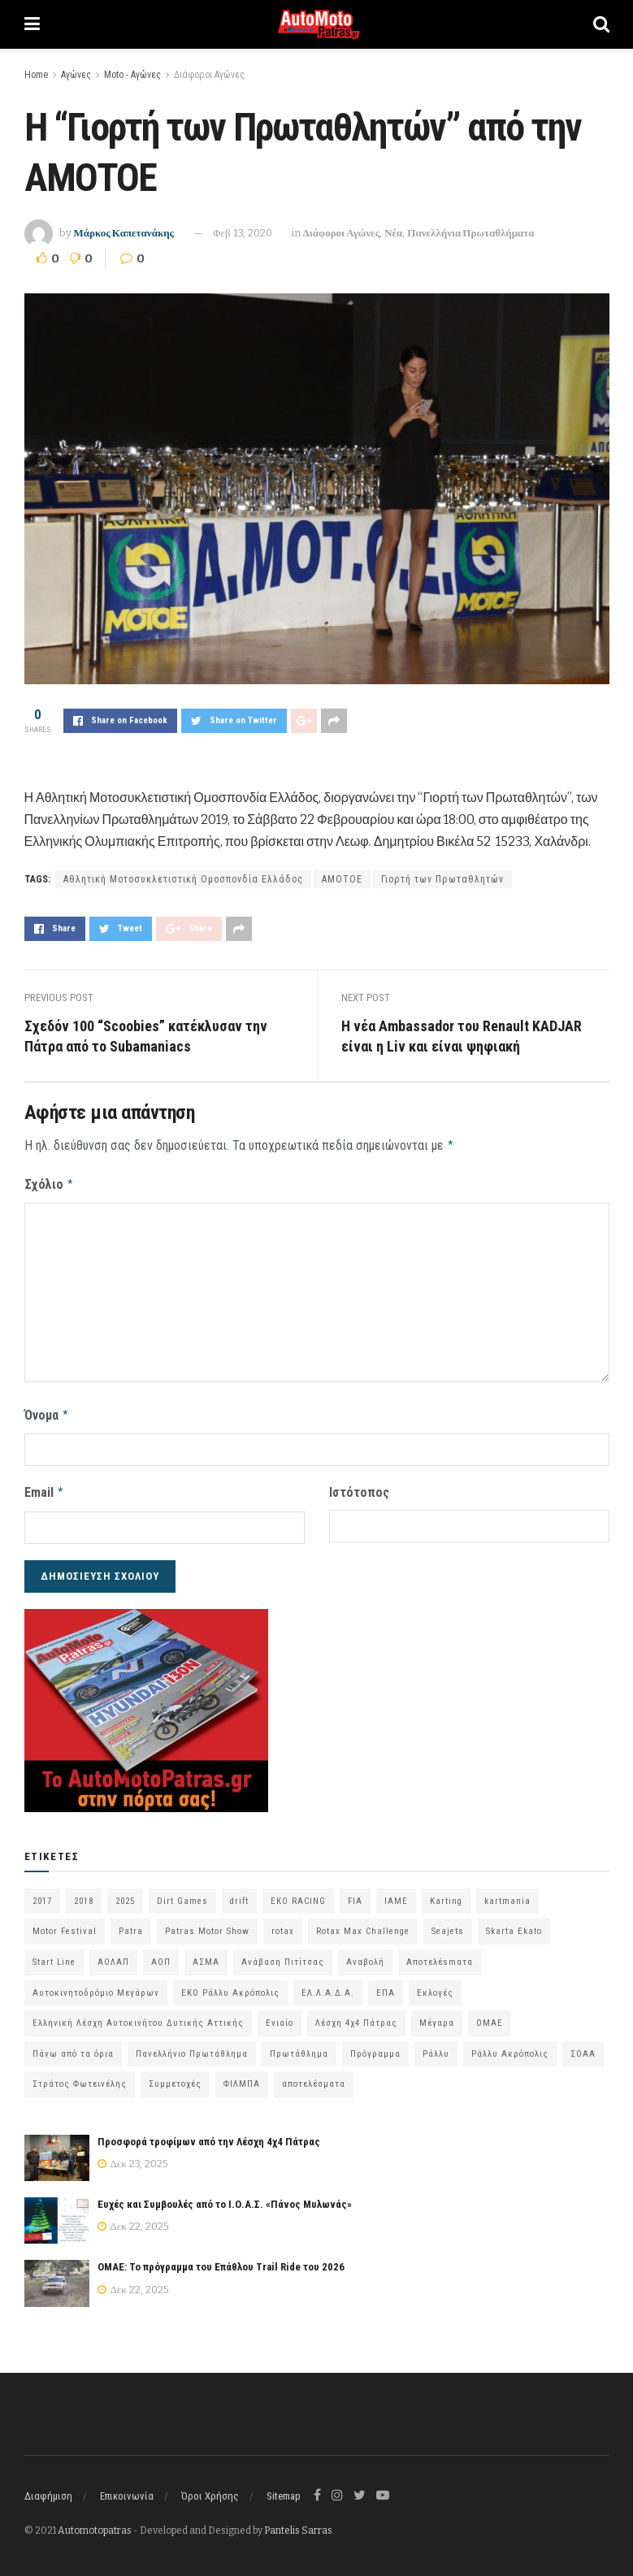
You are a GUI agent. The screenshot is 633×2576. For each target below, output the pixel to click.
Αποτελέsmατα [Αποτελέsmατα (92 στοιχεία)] (439, 1956)
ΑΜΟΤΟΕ (342, 879)
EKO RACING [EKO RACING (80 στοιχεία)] (298, 1894)
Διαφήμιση (48, 2490)
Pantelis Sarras (298, 2524)
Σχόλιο (49, 1182)
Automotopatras (95, 2524)
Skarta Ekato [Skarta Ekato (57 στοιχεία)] (514, 1925)
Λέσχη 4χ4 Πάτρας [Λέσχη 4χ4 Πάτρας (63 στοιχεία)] (356, 2017)
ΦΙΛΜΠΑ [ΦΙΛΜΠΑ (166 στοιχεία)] (241, 2078)
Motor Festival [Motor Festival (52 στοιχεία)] (65, 1925)
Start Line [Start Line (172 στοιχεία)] (54, 1956)
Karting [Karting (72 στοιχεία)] (446, 1894)
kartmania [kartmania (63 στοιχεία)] (507, 1894)
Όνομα (47, 1411)
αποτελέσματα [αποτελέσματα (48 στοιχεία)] (313, 2078)
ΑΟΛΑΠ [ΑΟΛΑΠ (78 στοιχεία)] (113, 1956)
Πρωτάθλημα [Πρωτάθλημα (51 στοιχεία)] (299, 2047)
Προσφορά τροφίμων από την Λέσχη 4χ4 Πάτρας (209, 2136)
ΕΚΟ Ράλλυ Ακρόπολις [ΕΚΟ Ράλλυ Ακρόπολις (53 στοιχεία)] (230, 1986)
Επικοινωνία (127, 2490)
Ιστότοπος (359, 1488)
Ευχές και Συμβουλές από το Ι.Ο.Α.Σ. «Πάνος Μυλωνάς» (225, 2198)
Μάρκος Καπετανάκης (124, 233)
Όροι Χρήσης (210, 2490)
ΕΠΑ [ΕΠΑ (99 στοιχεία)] (385, 1986)
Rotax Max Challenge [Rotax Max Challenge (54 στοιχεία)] (363, 1925)
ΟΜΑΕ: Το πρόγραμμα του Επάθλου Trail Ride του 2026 (221, 2261)
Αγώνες (76, 74)
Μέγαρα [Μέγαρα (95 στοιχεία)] (436, 2017)
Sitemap (284, 2490)
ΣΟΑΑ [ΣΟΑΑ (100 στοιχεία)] (583, 2047)
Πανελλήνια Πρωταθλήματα (470, 233)
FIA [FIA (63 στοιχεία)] (355, 1894)
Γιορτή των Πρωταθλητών (442, 879)
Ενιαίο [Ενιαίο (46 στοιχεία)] (279, 2017)
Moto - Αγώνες (132, 74)
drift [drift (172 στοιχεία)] (239, 1894)
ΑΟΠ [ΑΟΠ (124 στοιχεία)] (161, 1956)
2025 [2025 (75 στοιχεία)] (125, 1894)
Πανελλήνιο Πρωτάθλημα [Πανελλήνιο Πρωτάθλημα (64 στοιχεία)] (192, 2047)
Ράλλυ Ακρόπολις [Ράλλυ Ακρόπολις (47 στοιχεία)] (509, 2047)
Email (44, 1488)
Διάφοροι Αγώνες (209, 74)
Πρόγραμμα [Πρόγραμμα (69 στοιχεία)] (375, 2047)
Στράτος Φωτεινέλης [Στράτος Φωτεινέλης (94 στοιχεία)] (80, 2078)
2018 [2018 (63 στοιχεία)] (83, 1894)
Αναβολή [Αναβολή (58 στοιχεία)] (365, 1956)
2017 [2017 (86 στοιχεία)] (42, 1894)
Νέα (393, 233)
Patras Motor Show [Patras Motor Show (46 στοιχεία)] (207, 1925)
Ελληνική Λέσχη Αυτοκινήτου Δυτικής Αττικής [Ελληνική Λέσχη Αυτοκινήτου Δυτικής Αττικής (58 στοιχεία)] (138, 2017)
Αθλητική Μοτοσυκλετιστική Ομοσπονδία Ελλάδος (183, 879)
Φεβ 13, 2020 (242, 233)
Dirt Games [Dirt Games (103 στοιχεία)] (182, 1894)
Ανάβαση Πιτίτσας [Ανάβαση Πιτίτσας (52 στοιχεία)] (282, 1956)
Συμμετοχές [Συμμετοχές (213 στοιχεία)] (175, 2078)
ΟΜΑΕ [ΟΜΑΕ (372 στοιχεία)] (489, 2017)
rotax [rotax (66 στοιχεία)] (282, 1925)
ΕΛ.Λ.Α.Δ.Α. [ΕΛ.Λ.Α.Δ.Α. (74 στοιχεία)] (327, 1986)
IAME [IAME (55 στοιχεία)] (396, 1894)
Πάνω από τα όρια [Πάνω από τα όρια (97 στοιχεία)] (73, 2047)
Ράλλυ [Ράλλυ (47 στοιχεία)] (436, 2047)
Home (36, 74)
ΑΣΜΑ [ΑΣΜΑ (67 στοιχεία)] (206, 1956)
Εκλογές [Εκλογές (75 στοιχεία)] (435, 1986)
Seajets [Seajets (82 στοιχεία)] (447, 1925)
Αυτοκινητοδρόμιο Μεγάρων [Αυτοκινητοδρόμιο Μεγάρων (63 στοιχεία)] (96, 1986)
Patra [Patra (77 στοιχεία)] (131, 1925)
